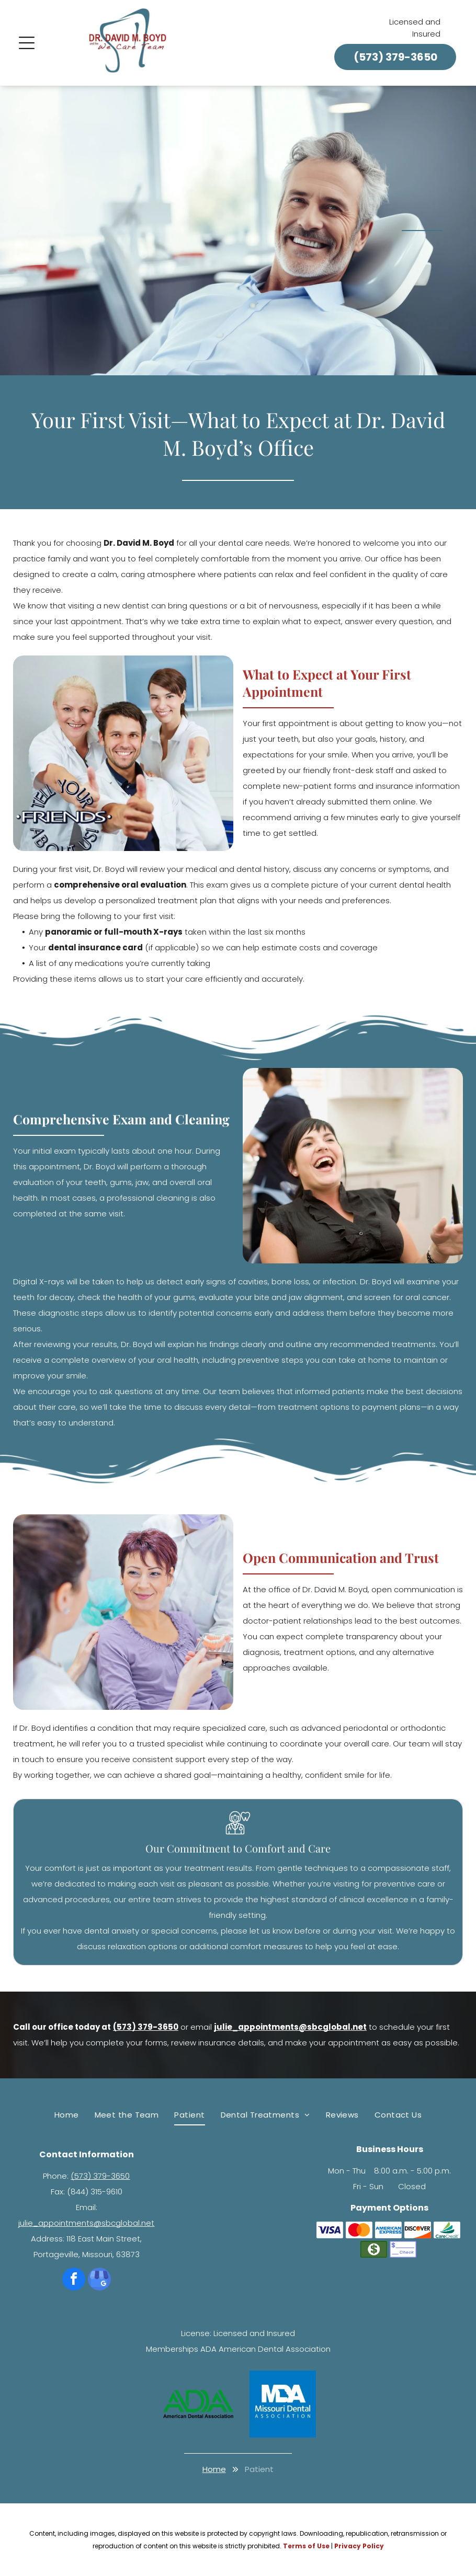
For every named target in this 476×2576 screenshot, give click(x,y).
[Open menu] (27, 43)
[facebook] (73, 2280)
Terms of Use (306, 2546)
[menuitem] (67, 2114)
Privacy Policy (359, 2546)
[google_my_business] (99, 2280)
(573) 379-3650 (100, 2175)
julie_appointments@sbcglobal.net (86, 2222)
